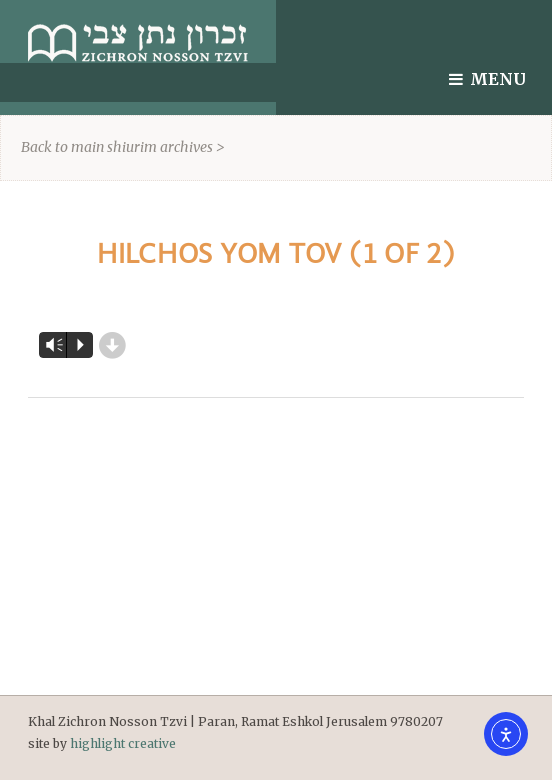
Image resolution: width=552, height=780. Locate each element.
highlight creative (123, 743)
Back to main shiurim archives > (123, 147)
